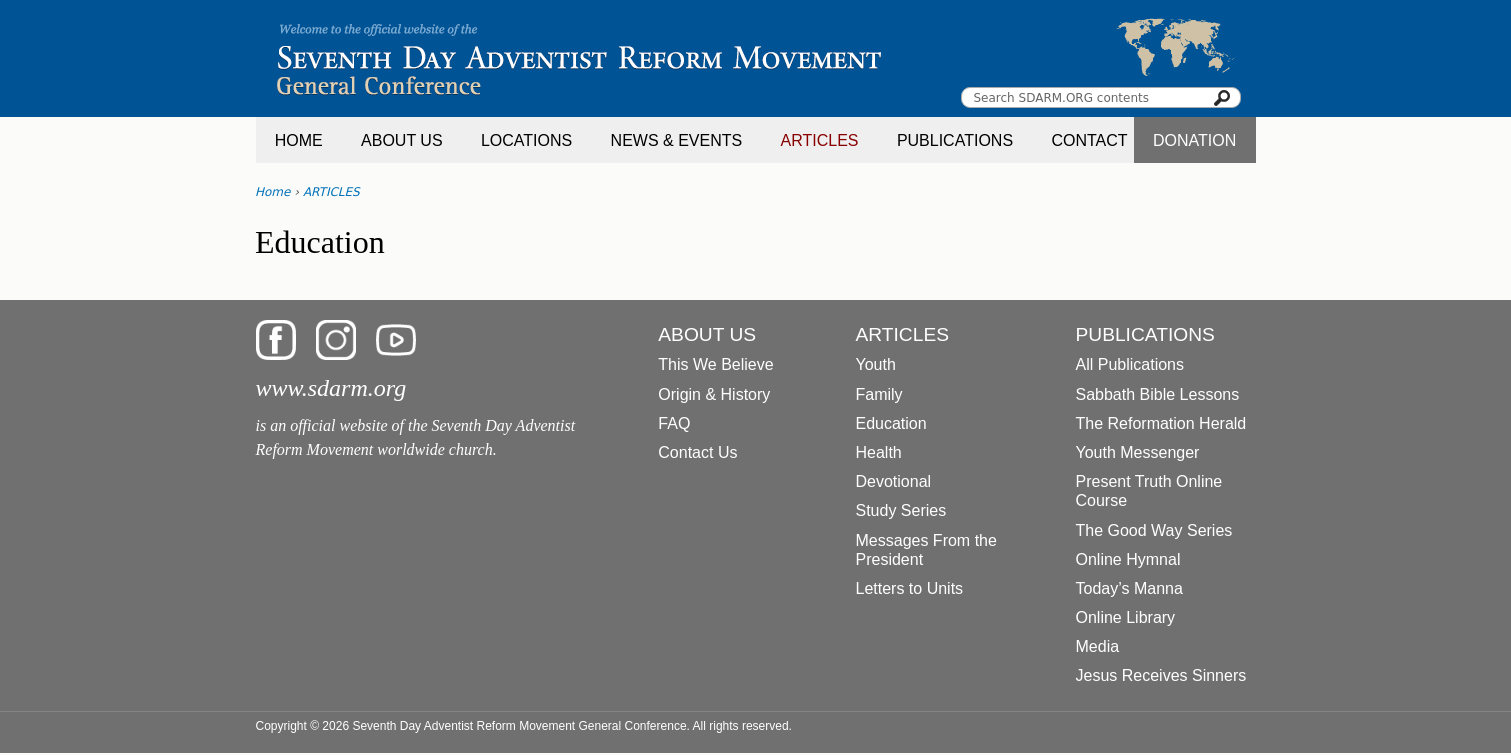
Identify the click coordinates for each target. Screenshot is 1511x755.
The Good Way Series (1154, 530)
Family (879, 394)
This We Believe (715, 364)
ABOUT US (402, 140)
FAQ (674, 423)
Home (272, 192)
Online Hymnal (1128, 559)
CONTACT (1089, 140)
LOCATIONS (526, 140)
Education (891, 423)
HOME (299, 140)
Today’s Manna (1129, 588)
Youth (876, 364)
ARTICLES (820, 140)
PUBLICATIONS (955, 140)
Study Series (901, 510)
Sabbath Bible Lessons (1158, 394)
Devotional (894, 481)
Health (879, 452)
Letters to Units (910, 588)
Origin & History (714, 394)
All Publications (1130, 364)
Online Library (1126, 617)
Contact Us (697, 452)
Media (1098, 646)
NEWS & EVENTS (677, 140)
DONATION (1194, 140)
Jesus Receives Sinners (1161, 675)
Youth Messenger (1138, 452)
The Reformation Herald (1161, 423)
